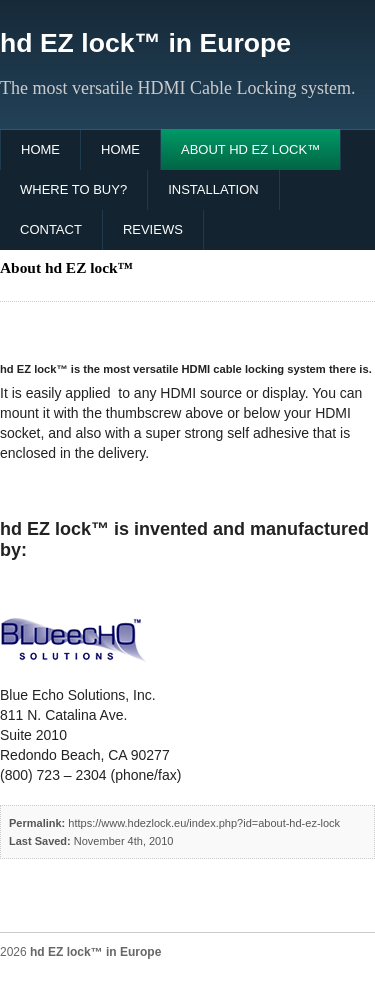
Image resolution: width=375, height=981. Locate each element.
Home (40, 149)
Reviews (153, 229)
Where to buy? (73, 189)
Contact (51, 229)
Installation (213, 189)
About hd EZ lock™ (250, 149)
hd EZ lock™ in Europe (145, 43)
